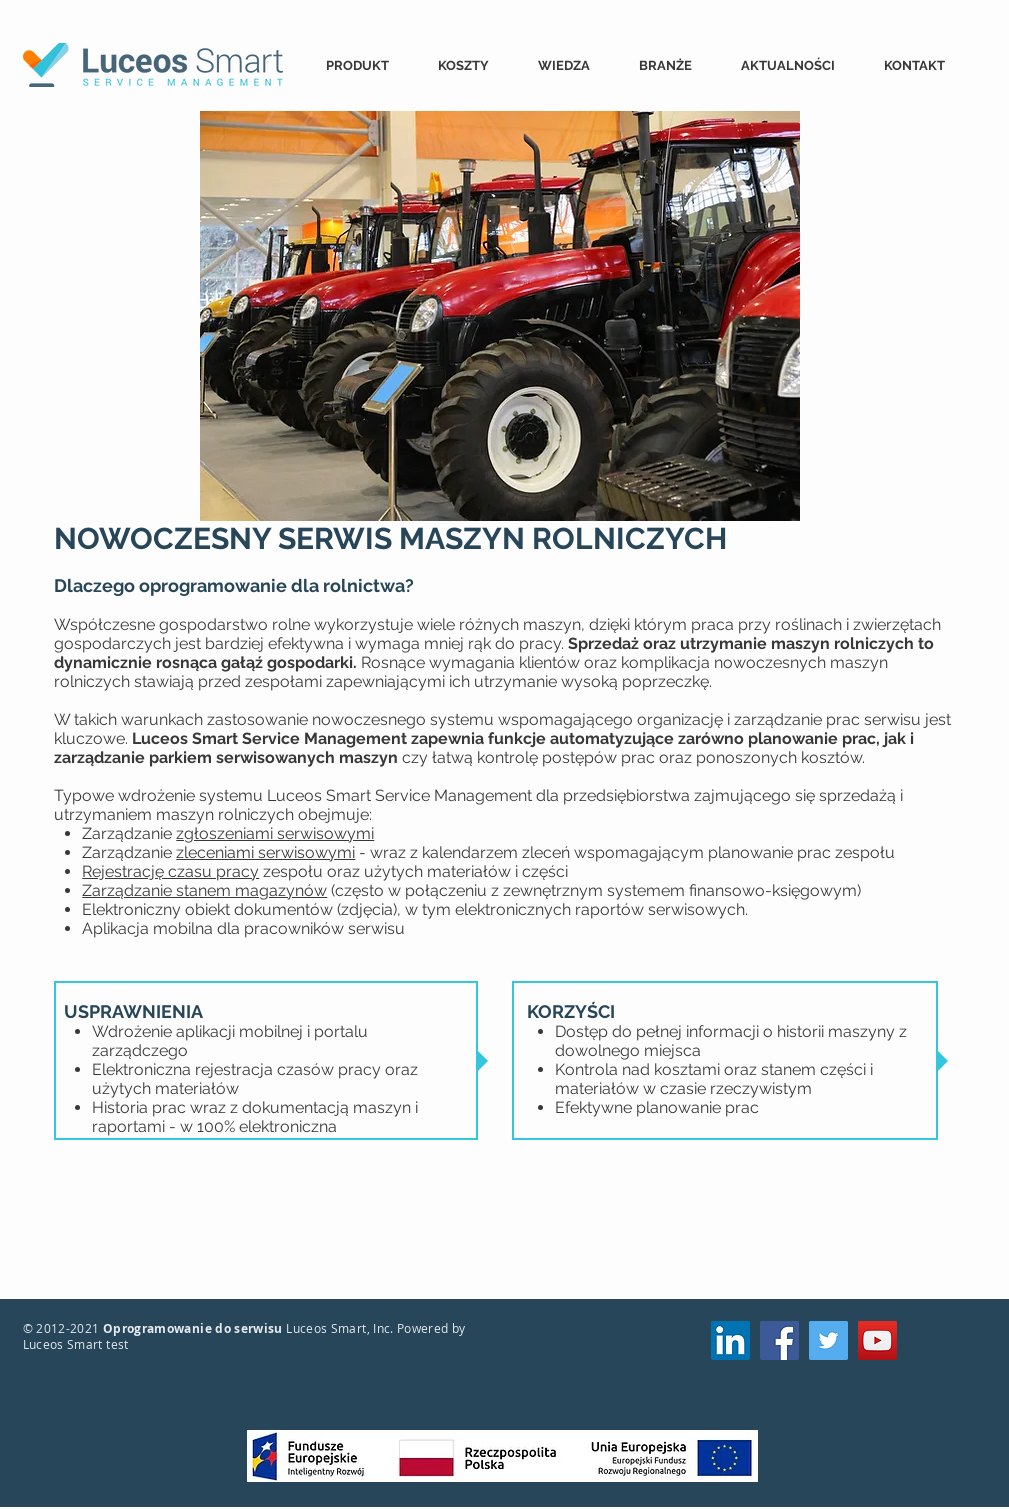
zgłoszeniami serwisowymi (275, 833)
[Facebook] (779, 1340)
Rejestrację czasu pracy (170, 871)
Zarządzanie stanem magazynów (204, 890)
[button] (367, 65)
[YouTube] (877, 1340)
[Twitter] (828, 1340)
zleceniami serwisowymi (265, 852)
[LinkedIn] (730, 1340)
